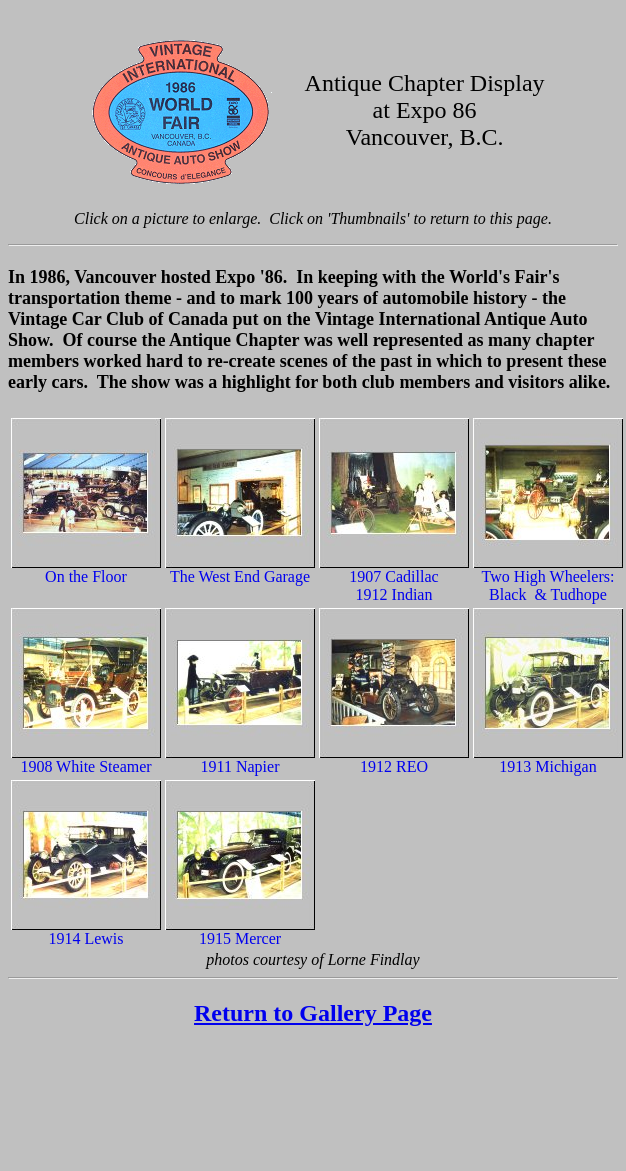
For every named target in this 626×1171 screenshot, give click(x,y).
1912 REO (394, 766)
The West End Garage (240, 576)
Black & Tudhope (548, 594)
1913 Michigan (547, 766)
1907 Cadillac (393, 576)
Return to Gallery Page (313, 1013)
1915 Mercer (240, 938)
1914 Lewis (85, 938)
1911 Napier (240, 766)
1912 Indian (394, 594)
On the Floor (86, 576)
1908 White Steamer (85, 766)
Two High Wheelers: (548, 576)
